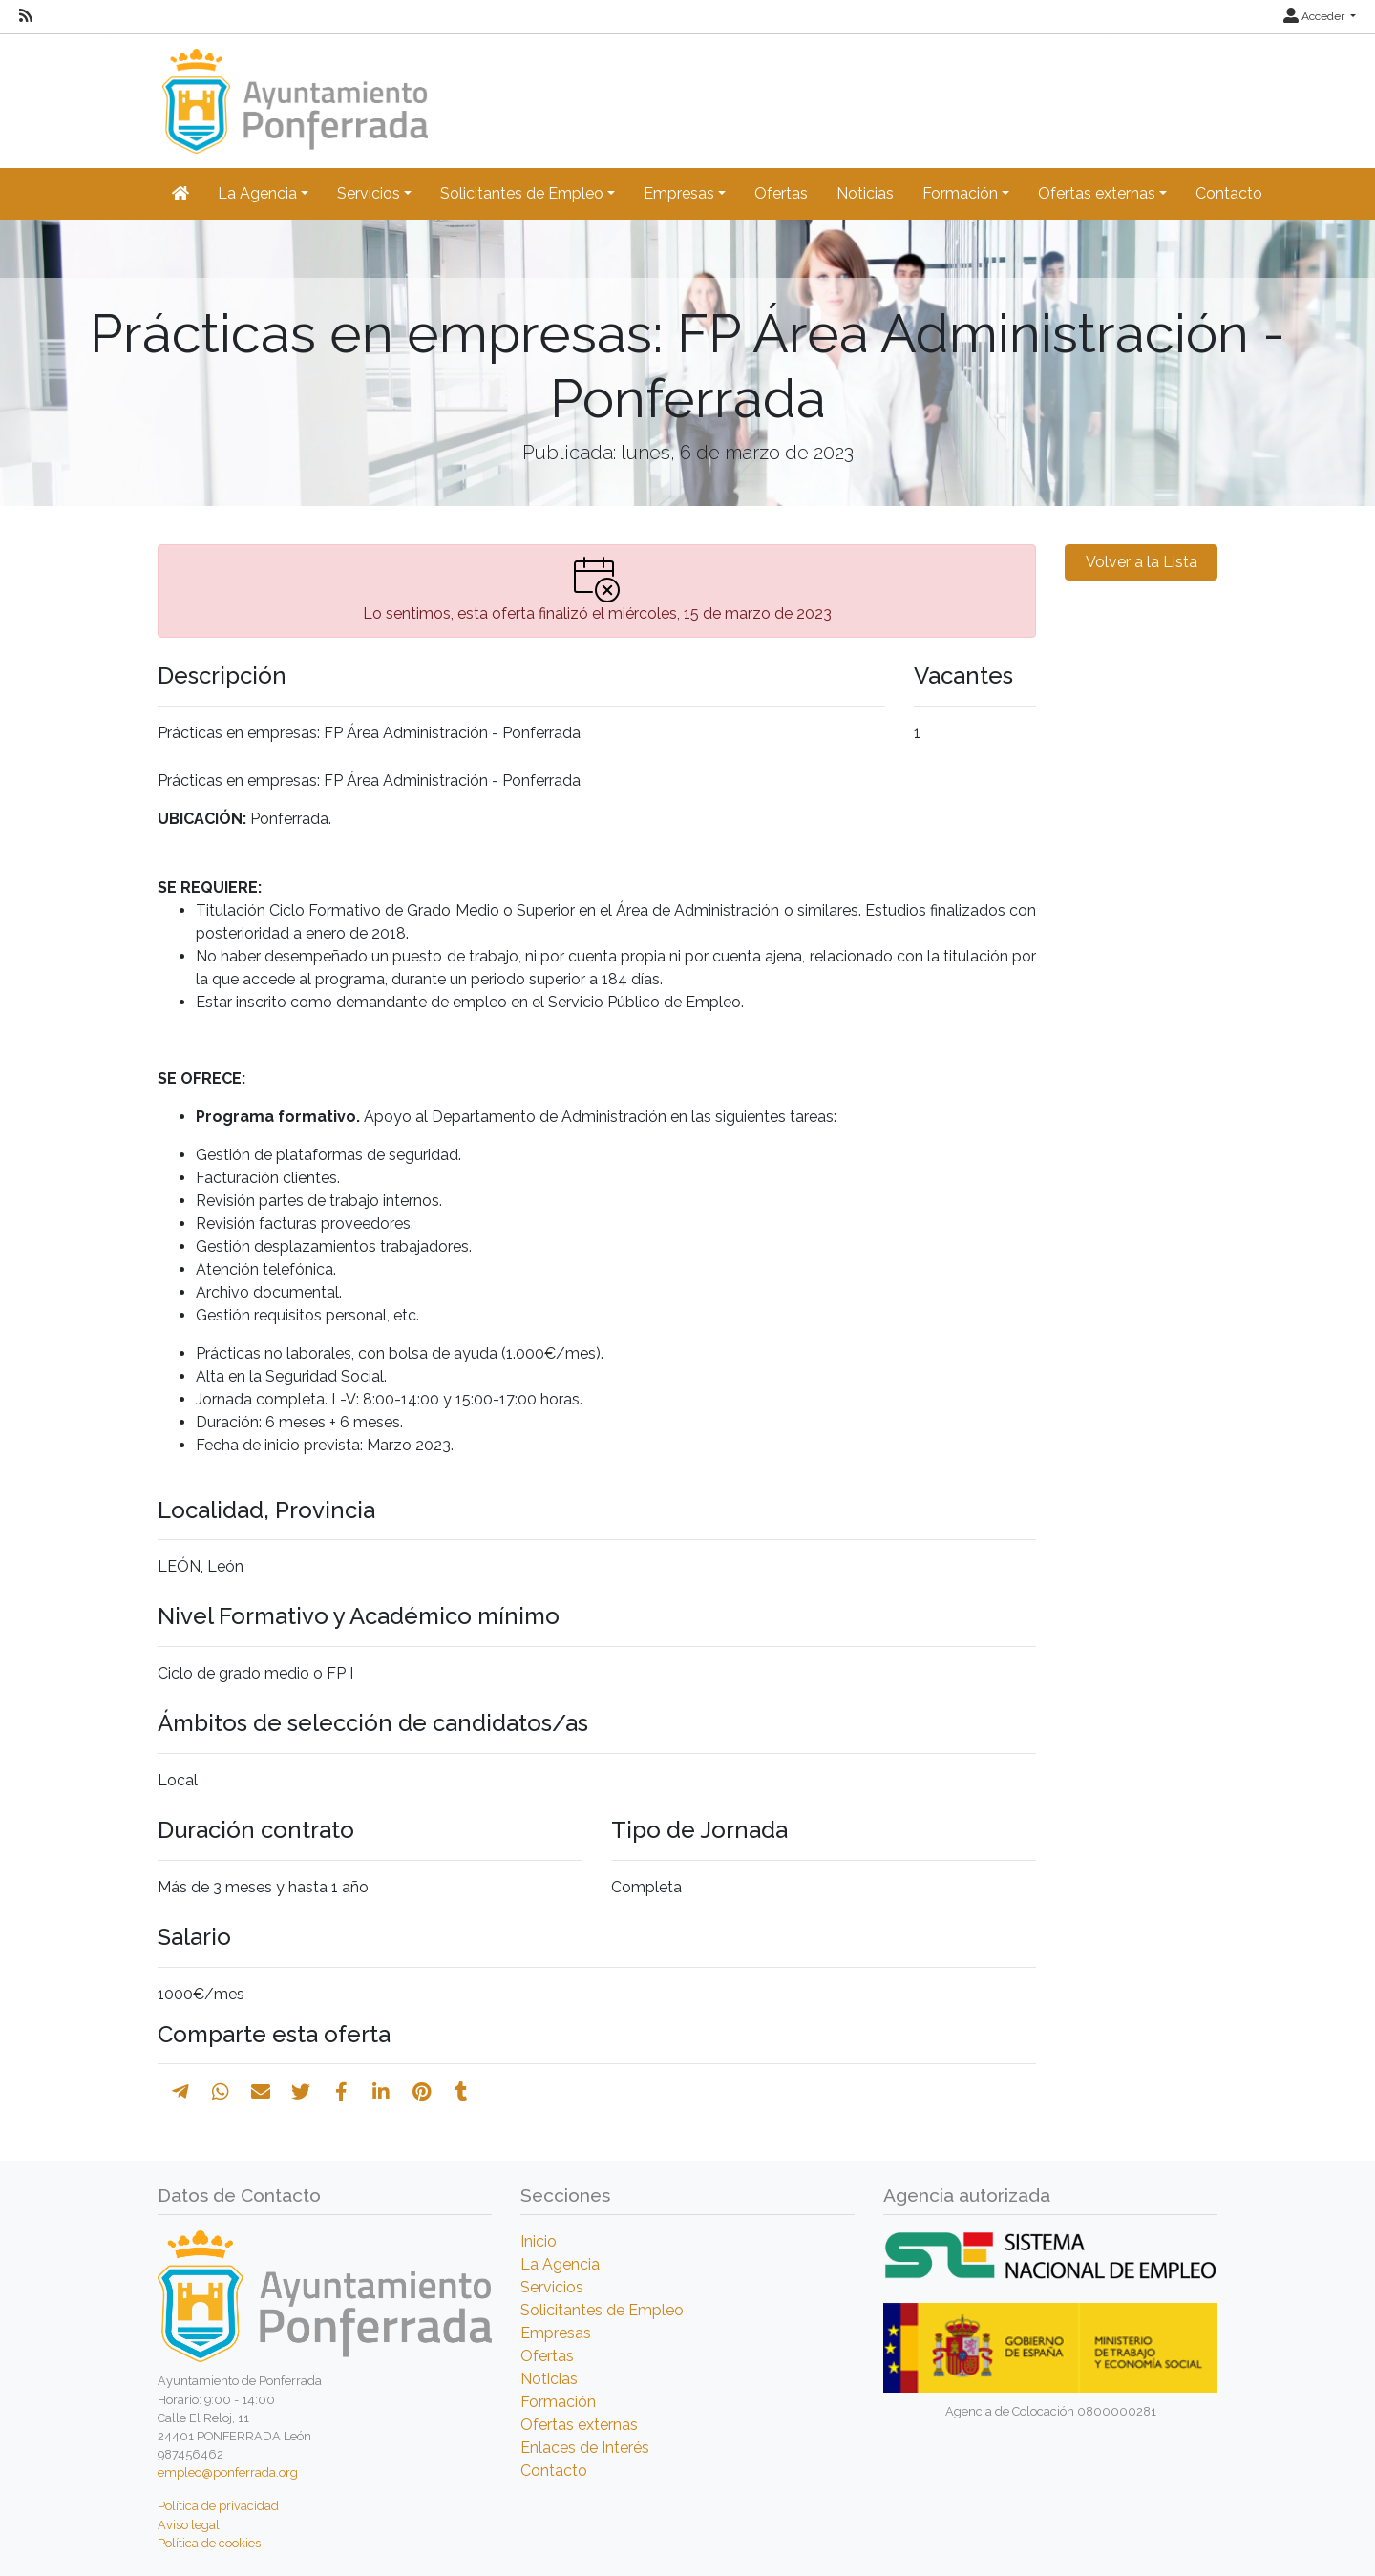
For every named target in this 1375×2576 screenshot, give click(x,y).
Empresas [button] (679, 193)
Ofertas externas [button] (1096, 193)
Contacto (1228, 193)
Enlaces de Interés (584, 2448)
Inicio (538, 2241)
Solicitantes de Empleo (602, 2310)
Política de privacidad (218, 2506)
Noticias (865, 193)
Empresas (555, 2333)
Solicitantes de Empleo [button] (521, 193)
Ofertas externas (579, 2425)
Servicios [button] (368, 193)
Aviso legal (189, 2525)
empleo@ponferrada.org (228, 2472)
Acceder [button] (1315, 16)
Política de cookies (209, 2543)
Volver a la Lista (1141, 562)
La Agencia (560, 2264)
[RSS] (25, 16)
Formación (558, 2402)
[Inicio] (293, 92)
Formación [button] (960, 193)
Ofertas (781, 193)
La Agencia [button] (257, 193)
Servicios (551, 2287)
